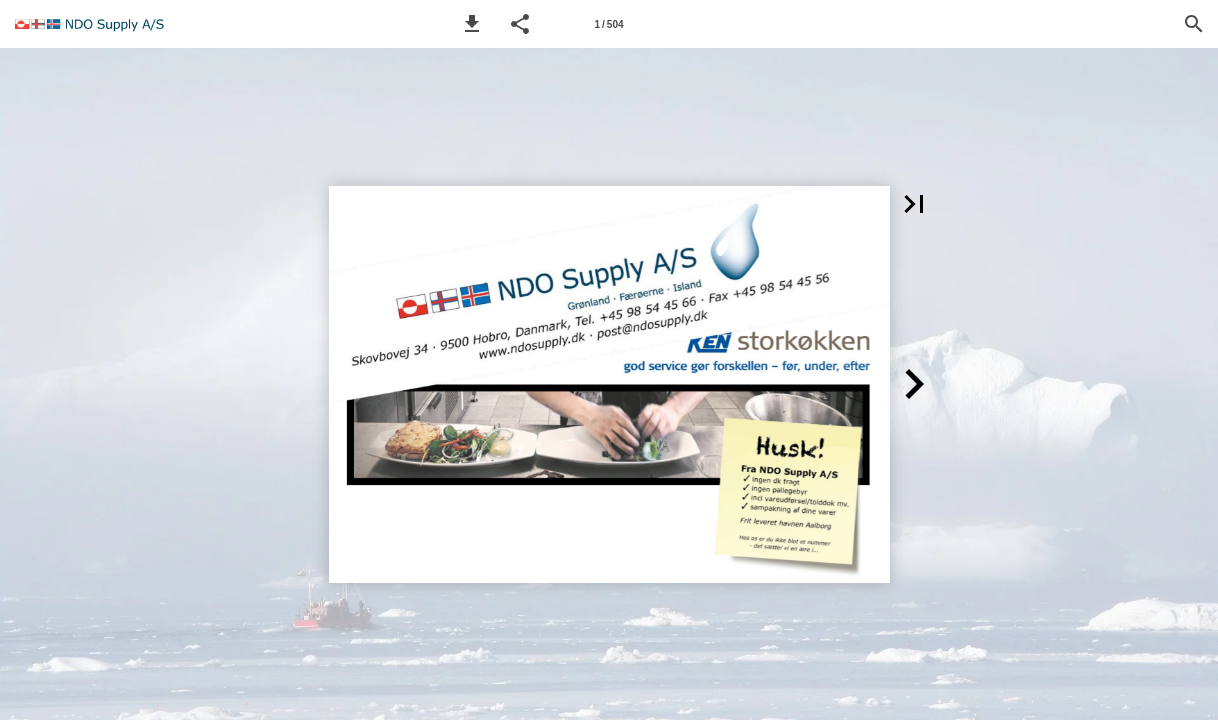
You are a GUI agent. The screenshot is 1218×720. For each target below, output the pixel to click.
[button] (472, 24)
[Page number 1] (609, 24)
